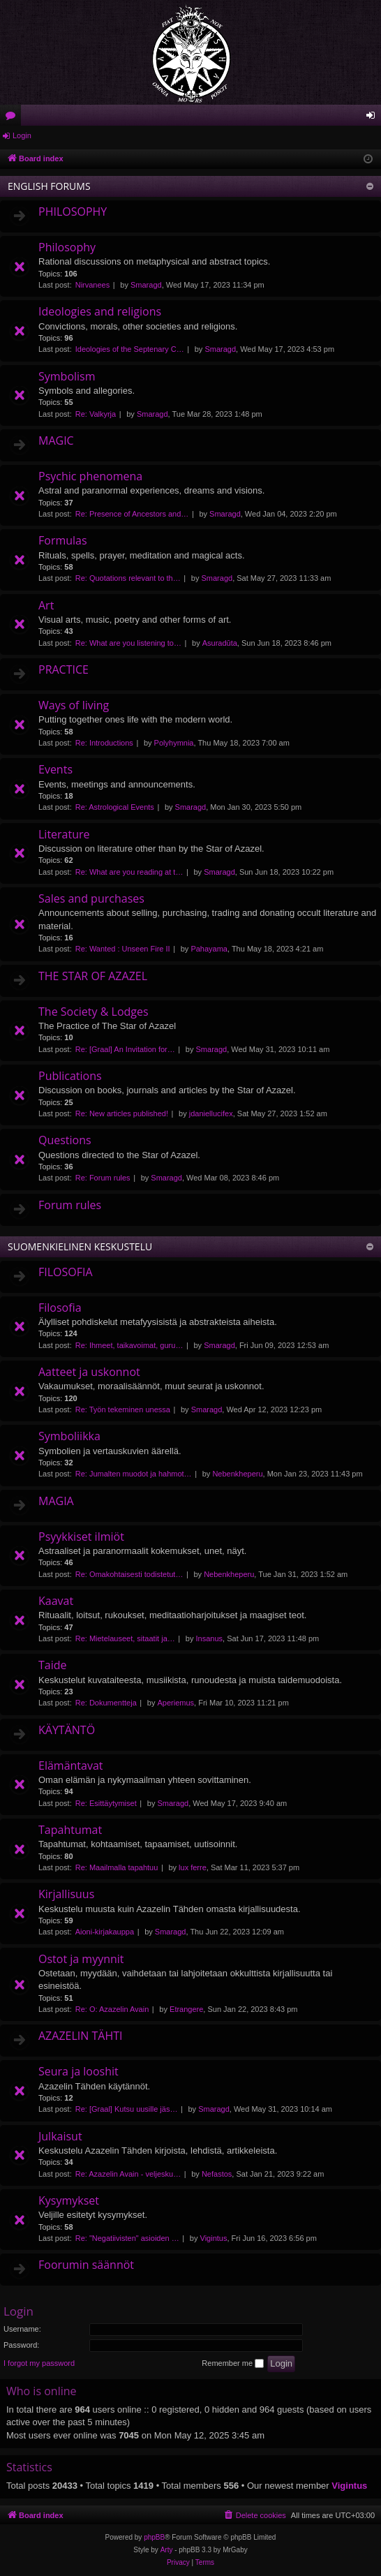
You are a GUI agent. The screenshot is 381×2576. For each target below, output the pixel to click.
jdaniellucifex (211, 1113)
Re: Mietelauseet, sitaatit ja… (125, 1638)
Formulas (62, 540)
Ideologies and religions (99, 311)
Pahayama (208, 949)
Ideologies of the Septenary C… (129, 349)
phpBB (154, 2537)
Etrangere (186, 2009)
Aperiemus (176, 1702)
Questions (64, 1140)
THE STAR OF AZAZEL (92, 976)
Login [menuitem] (373, 118)
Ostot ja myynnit (81, 1959)
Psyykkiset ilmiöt (81, 1536)
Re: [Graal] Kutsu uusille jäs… (126, 2109)
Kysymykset (68, 2200)
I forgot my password (39, 2363)
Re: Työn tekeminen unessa (122, 1409)
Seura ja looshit (78, 2071)
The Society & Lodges (93, 1011)
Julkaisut (60, 2136)
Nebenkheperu (237, 1474)
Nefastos (217, 2174)
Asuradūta (219, 643)
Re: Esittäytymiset (106, 1803)
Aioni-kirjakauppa (104, 1931)
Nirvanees (92, 285)
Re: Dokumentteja (106, 1702)
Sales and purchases (91, 898)
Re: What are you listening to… (128, 643)
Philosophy (67, 247)
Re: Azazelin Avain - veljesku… (128, 2174)
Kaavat (55, 1600)
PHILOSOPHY (72, 211)
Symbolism (67, 376)
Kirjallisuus (66, 1894)
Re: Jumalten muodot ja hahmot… (133, 1474)
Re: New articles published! (121, 1113)
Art (46, 605)
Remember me (233, 2364)
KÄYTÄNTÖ (66, 1730)
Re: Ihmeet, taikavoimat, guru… (129, 1345)
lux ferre (193, 1867)
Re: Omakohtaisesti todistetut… (129, 1574)
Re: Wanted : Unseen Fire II (122, 949)
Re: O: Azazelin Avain (112, 2009)
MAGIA (56, 1501)
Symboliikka (69, 1436)
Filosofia (60, 1307)
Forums (13, 118)
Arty (166, 2550)
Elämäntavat (70, 1765)
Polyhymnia (174, 743)
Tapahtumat (70, 1829)
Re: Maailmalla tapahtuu (116, 1867)
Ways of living (73, 705)
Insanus (209, 1638)
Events (55, 769)
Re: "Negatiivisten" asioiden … (127, 2238)
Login (22, 135)
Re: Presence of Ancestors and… (132, 514)
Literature (64, 834)
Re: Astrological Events (114, 807)
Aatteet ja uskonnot (89, 1371)
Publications (70, 1075)
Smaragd (146, 285)
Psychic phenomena (90, 476)
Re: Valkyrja (95, 414)
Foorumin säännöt (86, 2264)
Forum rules (69, 1205)
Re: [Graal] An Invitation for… (125, 1049)
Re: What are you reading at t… (129, 872)
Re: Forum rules (102, 1178)
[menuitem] (254, 2515)
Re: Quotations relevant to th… (128, 578)
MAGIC (56, 440)
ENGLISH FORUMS (49, 186)
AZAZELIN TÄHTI (80, 2035)
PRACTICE (63, 669)
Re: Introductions (104, 743)
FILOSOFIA (65, 1272)
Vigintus (213, 2238)
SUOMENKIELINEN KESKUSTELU (80, 1246)
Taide (52, 1665)
